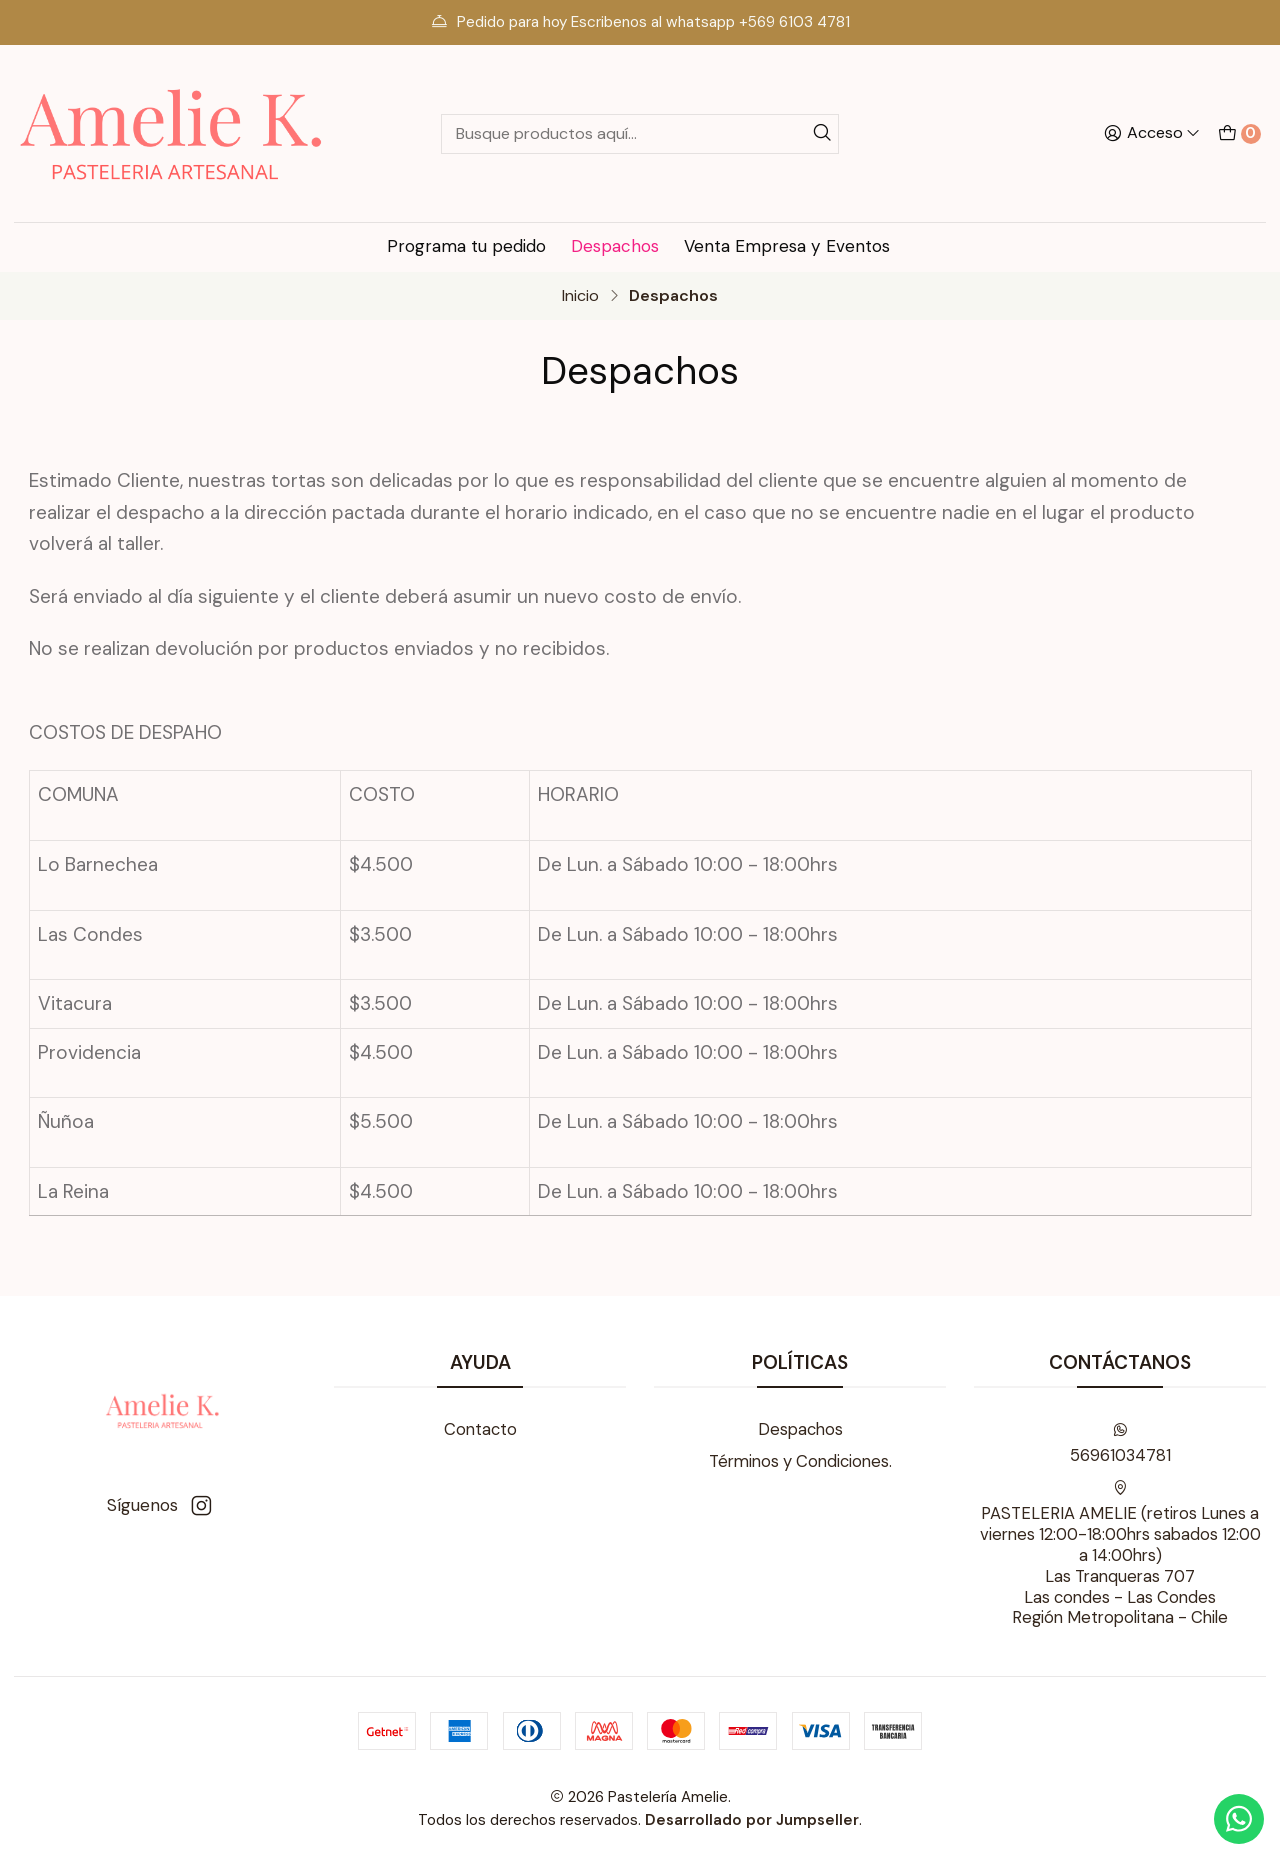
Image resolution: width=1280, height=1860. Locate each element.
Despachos (615, 246)
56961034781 (1120, 1444)
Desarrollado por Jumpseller (752, 1820)
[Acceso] (1152, 134)
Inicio (580, 296)
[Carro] (1239, 133)
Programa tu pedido (466, 246)
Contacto (480, 1429)
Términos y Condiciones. (800, 1461)
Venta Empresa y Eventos (787, 246)
